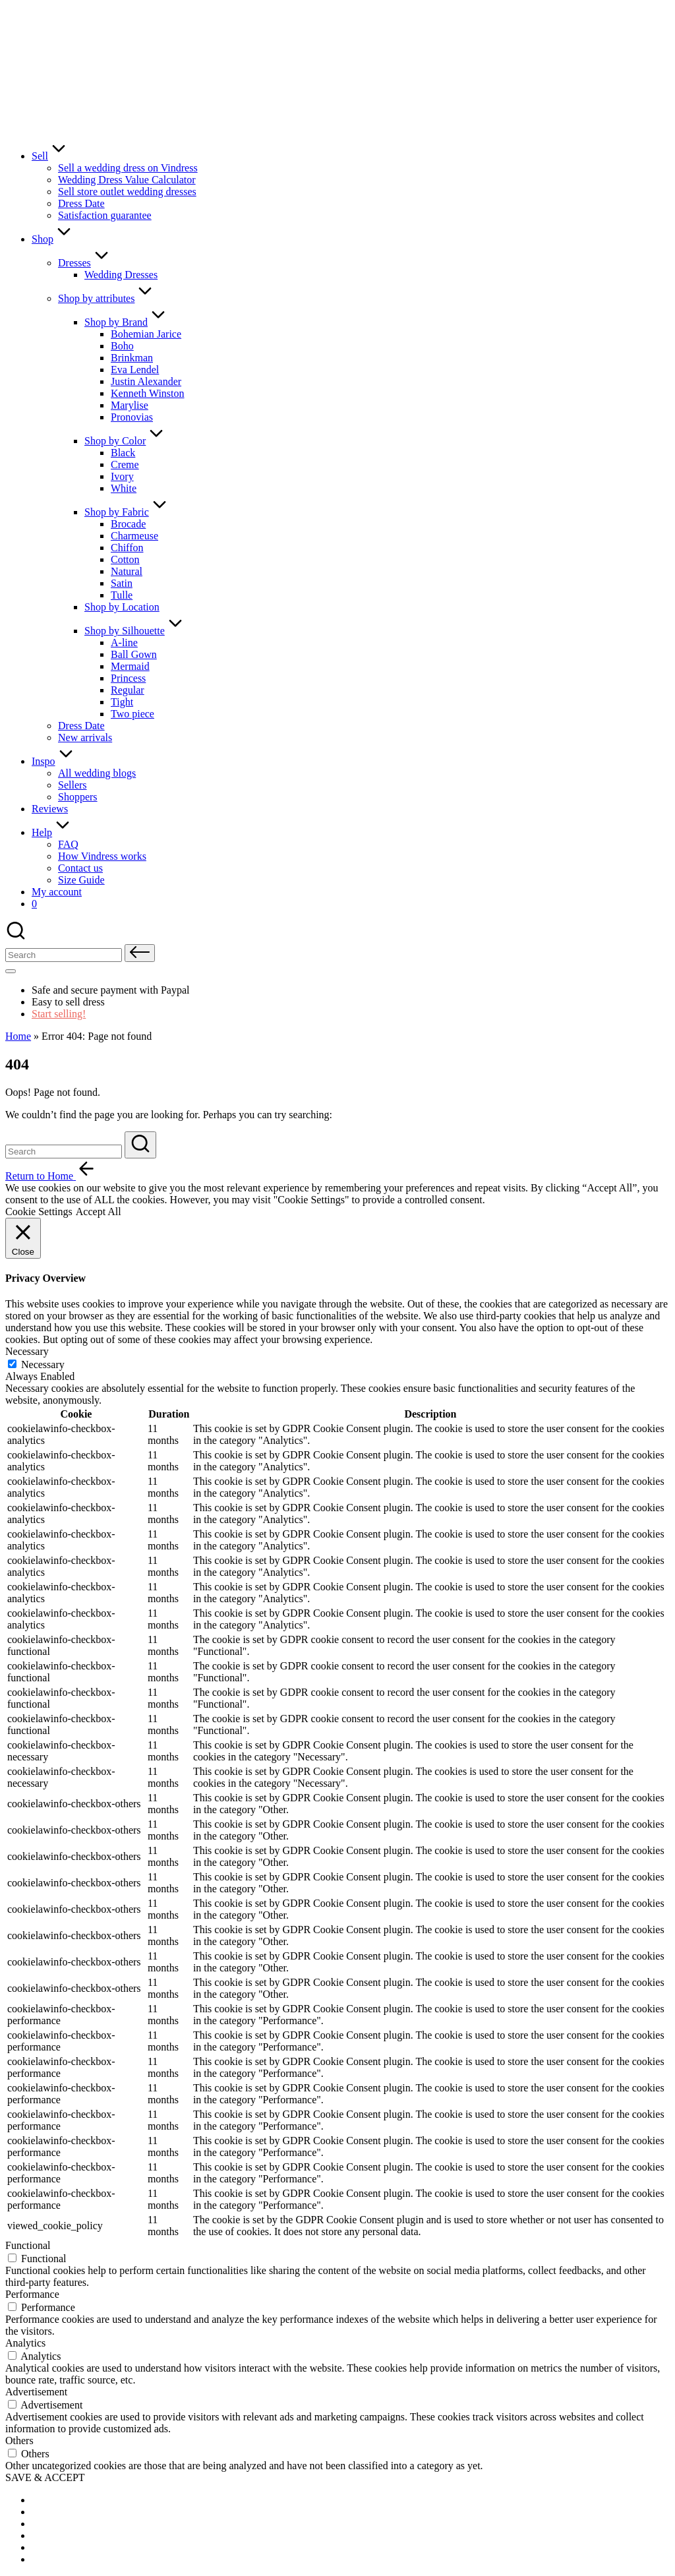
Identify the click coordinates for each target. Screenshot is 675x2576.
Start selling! (59, 1013)
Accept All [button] (98, 1211)
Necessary (43, 1364)
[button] (140, 953)
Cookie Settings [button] (39, 1211)
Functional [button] (27, 2245)
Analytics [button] (25, 2343)
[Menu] (10, 971)
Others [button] (19, 2440)
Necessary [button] (27, 1351)
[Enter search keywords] (63, 1151)
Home (18, 1036)
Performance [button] (32, 2294)
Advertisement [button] (36, 2391)
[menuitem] (65, 2499)
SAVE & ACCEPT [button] (45, 2477)
